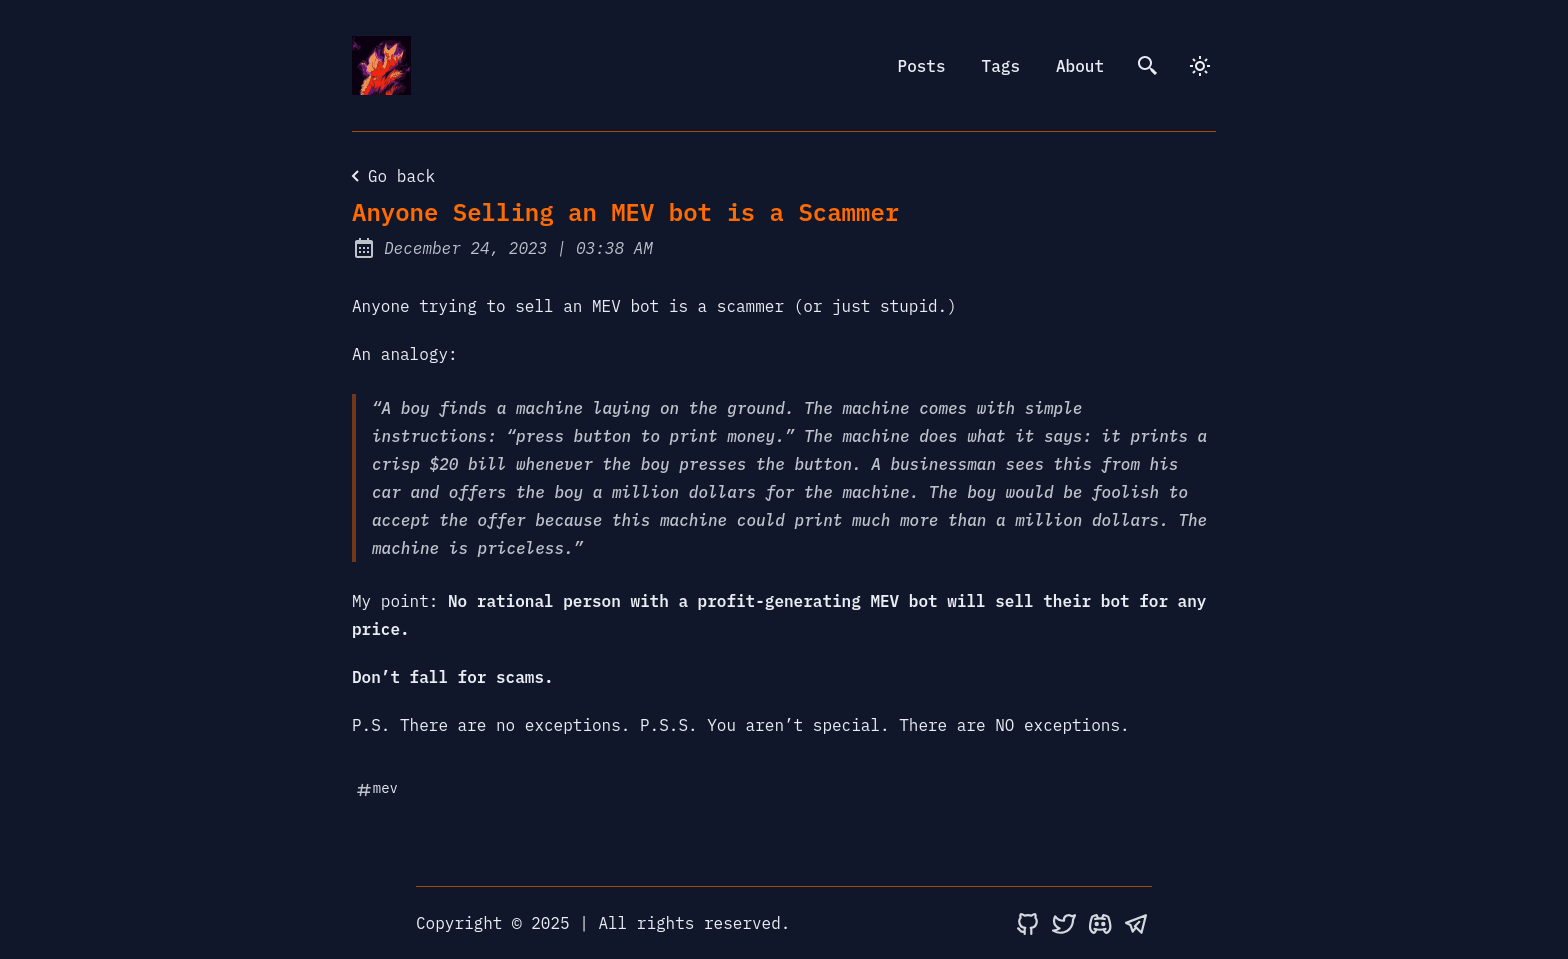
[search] (1148, 66)
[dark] (1200, 66)
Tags (1001, 66)
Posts (922, 66)
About (1080, 66)
